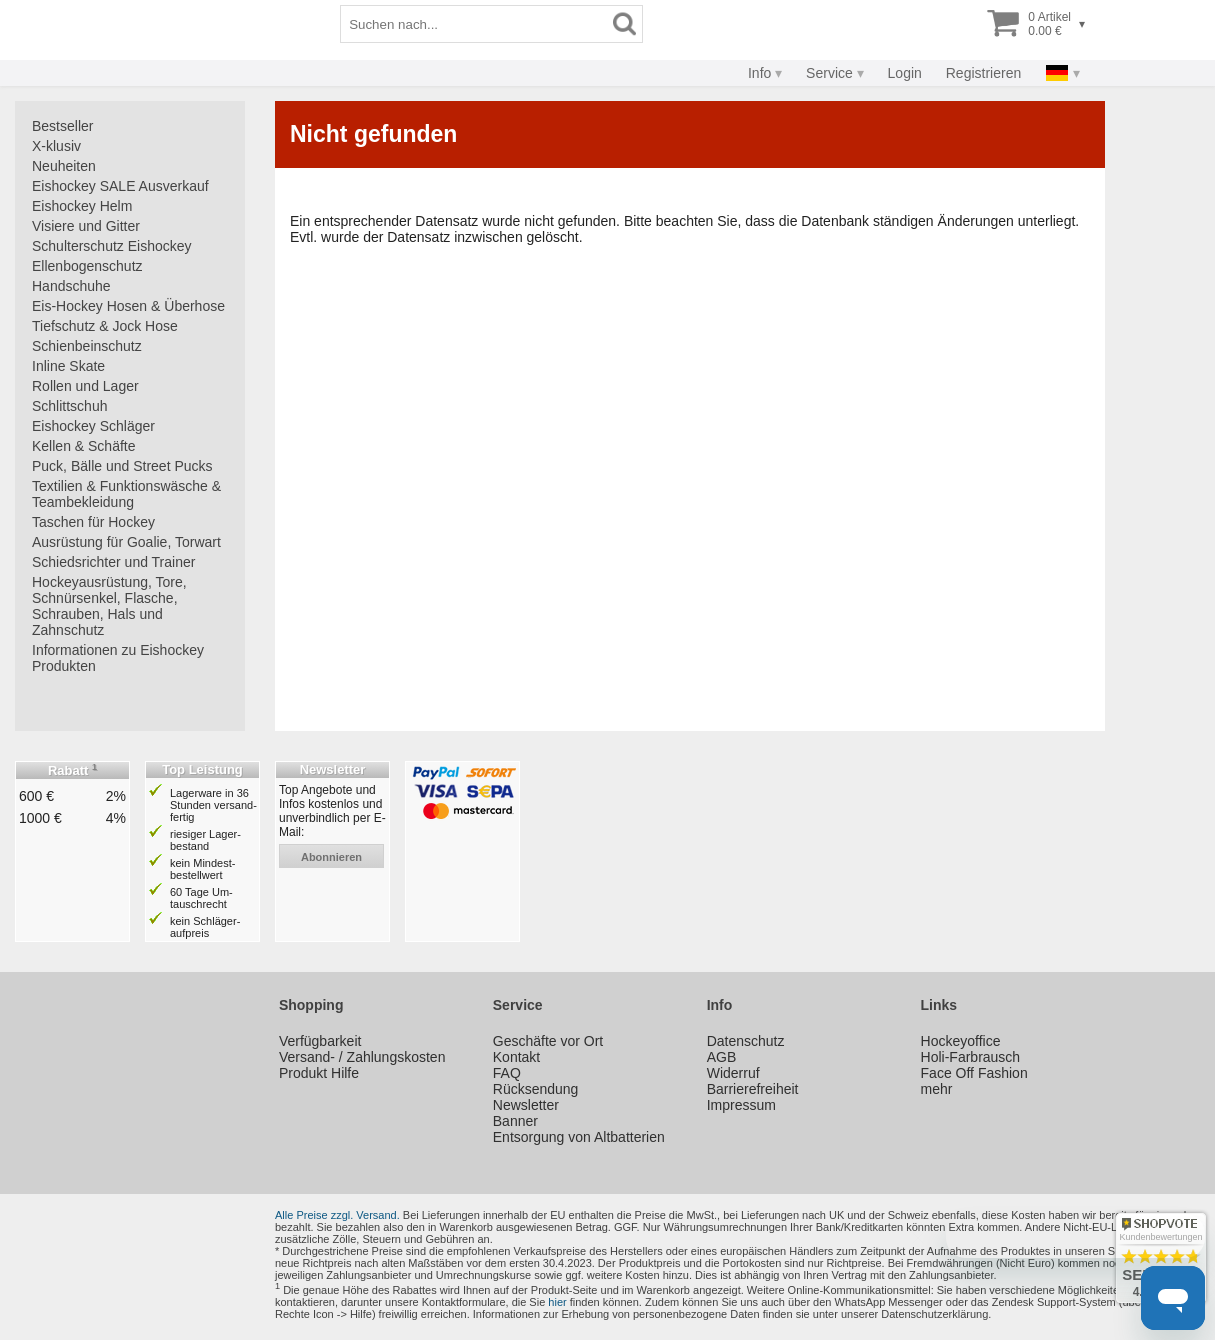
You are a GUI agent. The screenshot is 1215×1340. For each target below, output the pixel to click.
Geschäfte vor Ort (548, 1041)
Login (905, 73)
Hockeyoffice (961, 1041)
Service (829, 73)
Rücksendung (536, 1089)
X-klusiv (56, 146)
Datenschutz (746, 1041)
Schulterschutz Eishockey (112, 246)
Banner (515, 1121)
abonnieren (331, 857)
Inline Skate (68, 366)
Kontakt (516, 1057)
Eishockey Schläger (93, 426)
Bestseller (62, 126)
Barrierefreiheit (753, 1089)
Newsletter (526, 1105)
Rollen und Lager (85, 386)
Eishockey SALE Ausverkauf (120, 186)
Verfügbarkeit (320, 1041)
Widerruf (733, 1073)
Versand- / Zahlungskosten (362, 1057)
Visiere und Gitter (86, 226)
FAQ (507, 1073)
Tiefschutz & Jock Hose (105, 326)
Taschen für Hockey (93, 522)
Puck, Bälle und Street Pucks (122, 466)
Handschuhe (71, 286)
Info (759, 73)
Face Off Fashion (974, 1073)
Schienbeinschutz (87, 346)
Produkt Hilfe (319, 1073)
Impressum (741, 1105)
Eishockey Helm (82, 206)
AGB (722, 1057)
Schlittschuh (69, 406)
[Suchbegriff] (636, 24)
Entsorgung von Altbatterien (579, 1137)
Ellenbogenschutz (87, 266)
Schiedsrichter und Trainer (113, 562)
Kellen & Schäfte (84, 446)
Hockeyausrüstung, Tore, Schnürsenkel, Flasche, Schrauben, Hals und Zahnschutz (109, 606)
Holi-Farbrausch (971, 1057)
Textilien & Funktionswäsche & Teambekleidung (126, 494)
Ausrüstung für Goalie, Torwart (126, 542)
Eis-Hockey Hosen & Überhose (128, 306)
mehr (937, 1089)
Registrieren (983, 73)
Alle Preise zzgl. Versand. (337, 1215)
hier (557, 1302)
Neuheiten (64, 166)
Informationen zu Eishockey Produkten (118, 658)
